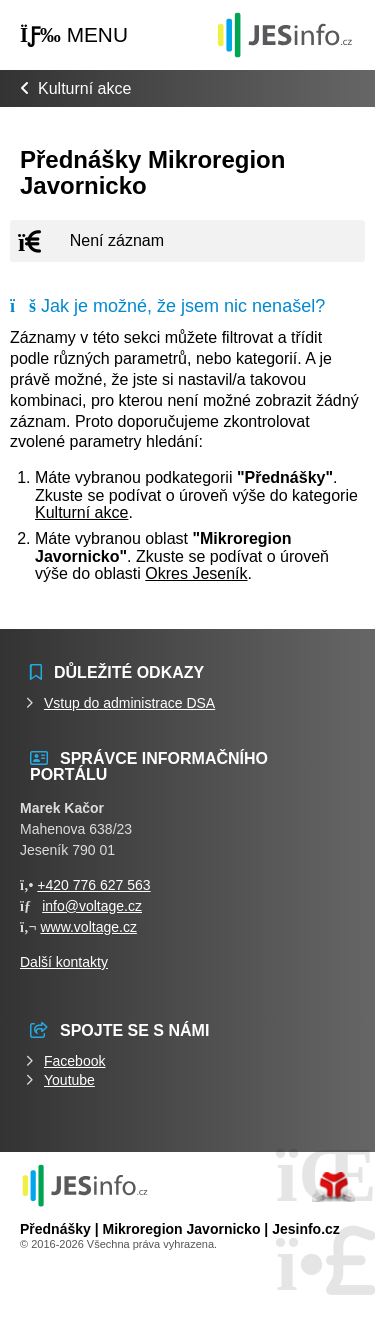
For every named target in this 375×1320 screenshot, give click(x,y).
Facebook (74, 1061)
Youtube (69, 1080)
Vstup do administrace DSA (129, 703)
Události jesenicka (285, 34)
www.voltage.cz (88, 927)
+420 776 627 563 (93, 885)
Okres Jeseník (196, 573)
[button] (74, 35)
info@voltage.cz (92, 906)
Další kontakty (64, 962)
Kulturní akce (84, 88)
